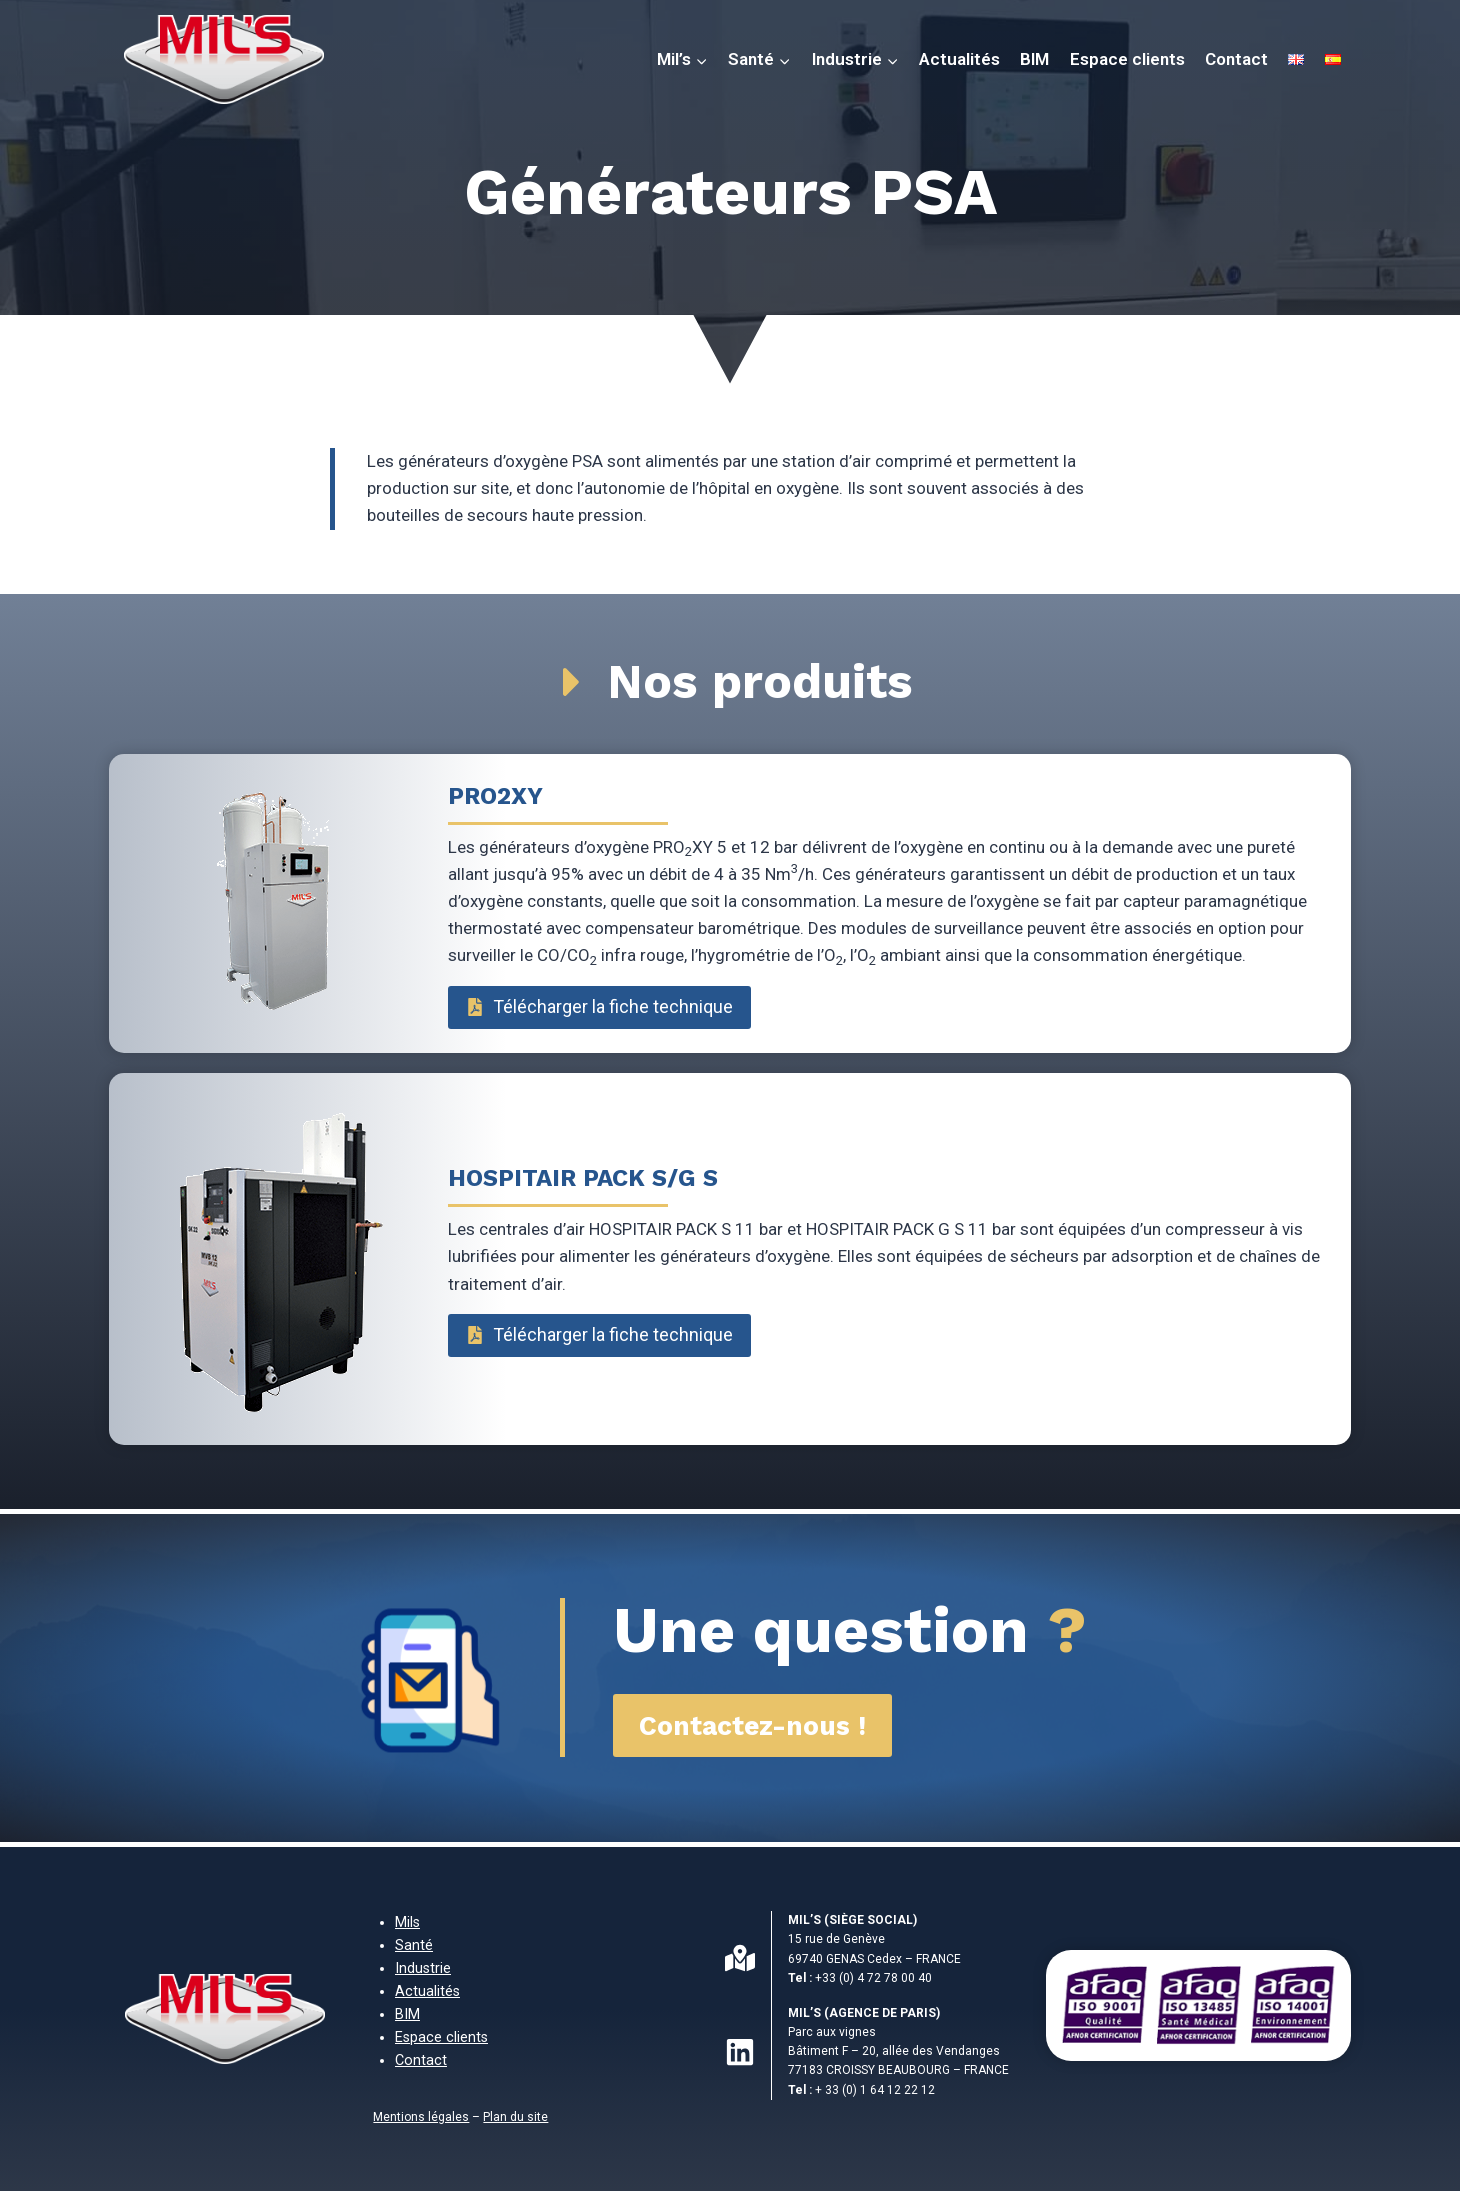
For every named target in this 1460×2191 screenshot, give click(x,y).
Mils (407, 1922)
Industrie (423, 1968)
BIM (1034, 59)
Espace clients (1127, 59)
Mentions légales (421, 2117)
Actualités (959, 59)
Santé (414, 1945)
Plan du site (515, 2117)
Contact (1236, 59)
